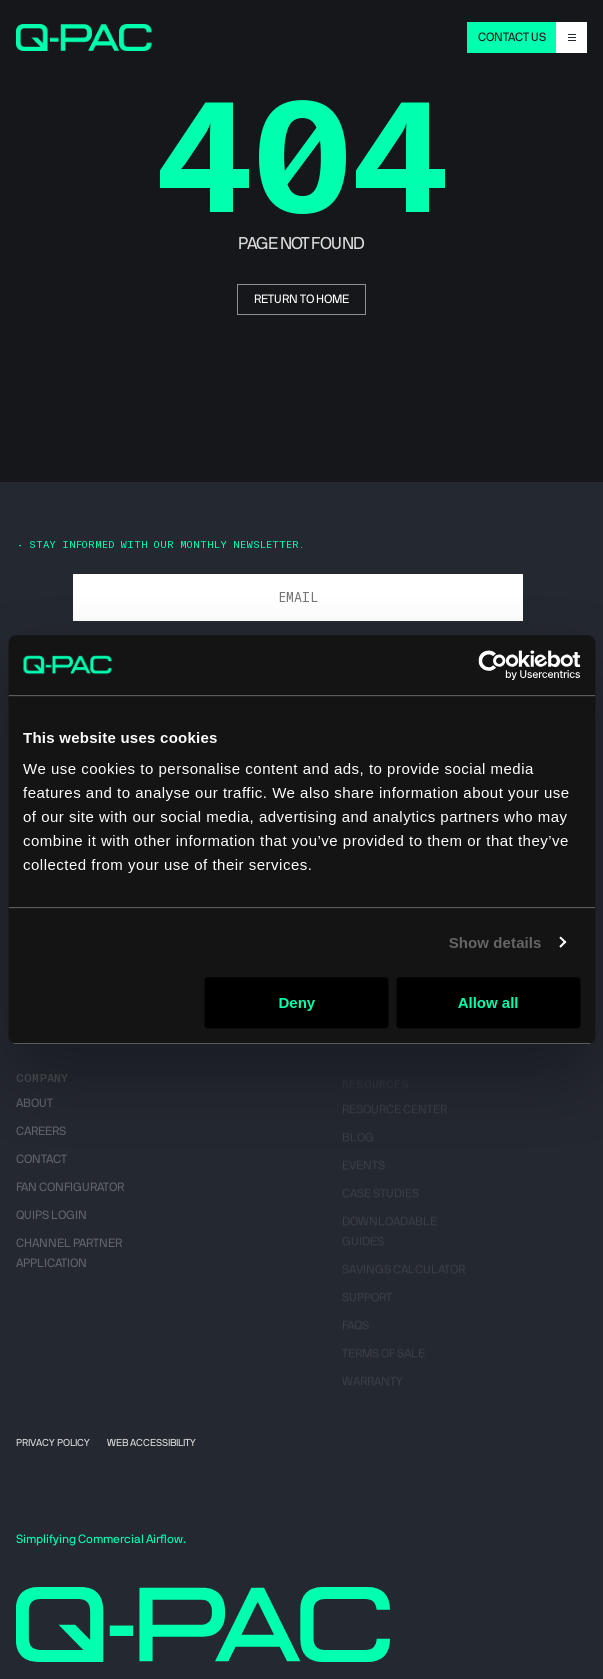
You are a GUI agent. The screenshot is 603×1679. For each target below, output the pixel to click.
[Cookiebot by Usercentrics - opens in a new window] (492, 665)
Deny (296, 1002)
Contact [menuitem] (41, 1167)
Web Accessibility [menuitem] (151, 1443)
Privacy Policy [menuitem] (53, 1443)
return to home (301, 299)
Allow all (488, 1002)
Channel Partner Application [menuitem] (69, 1261)
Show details (495, 942)
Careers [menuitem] (41, 1139)
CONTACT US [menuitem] (512, 37)
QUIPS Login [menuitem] (51, 1223)
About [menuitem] (34, 1111)
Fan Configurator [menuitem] (70, 1195)
